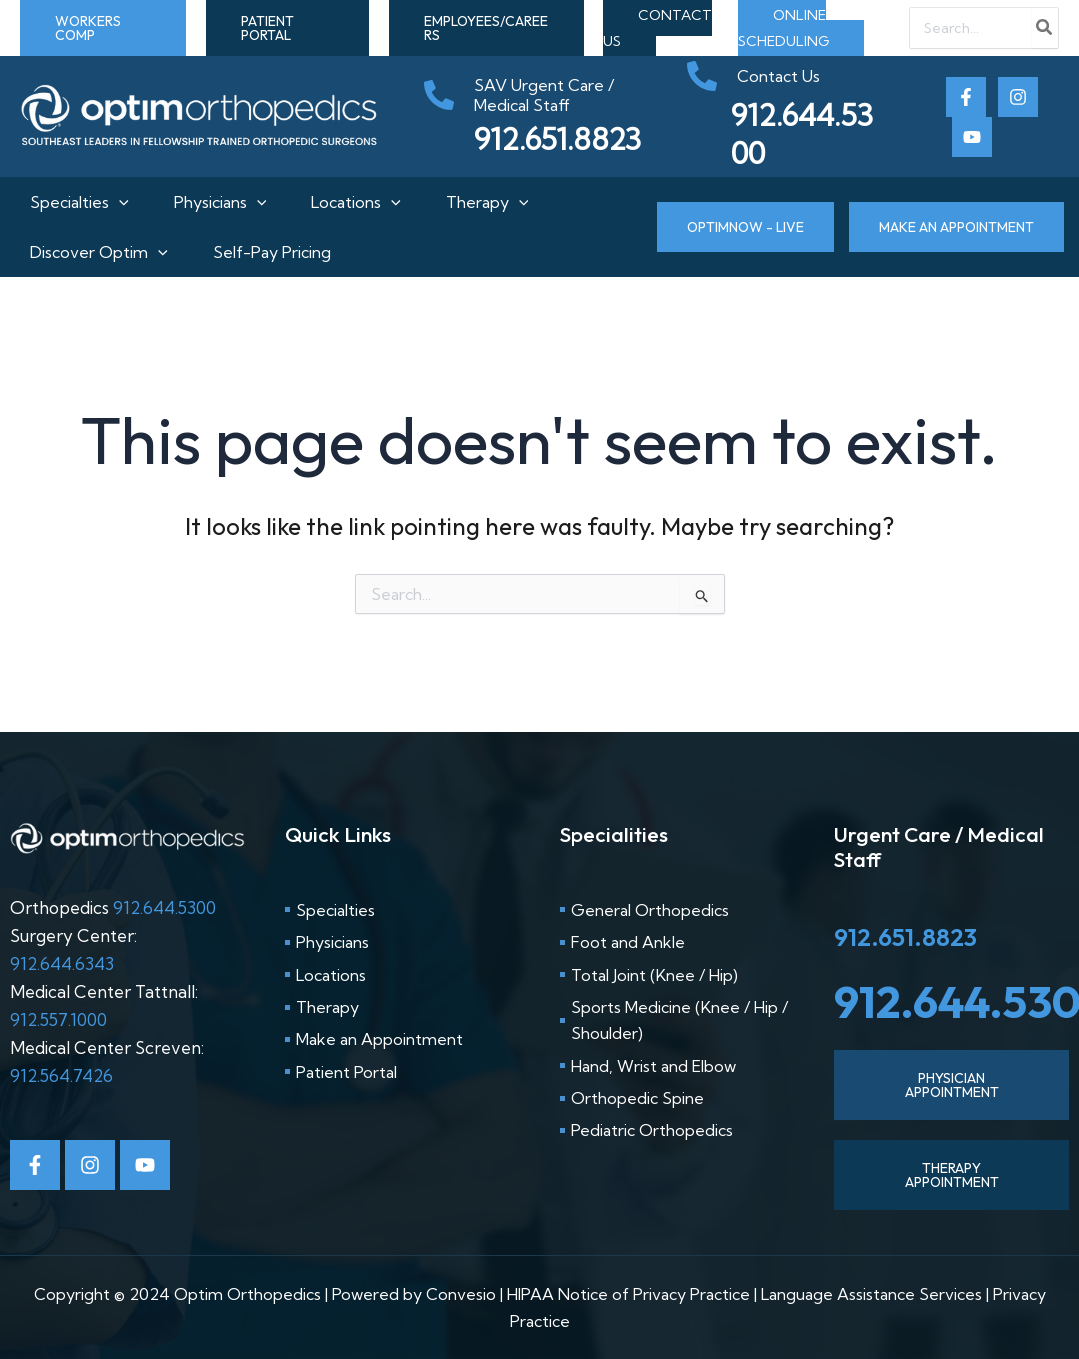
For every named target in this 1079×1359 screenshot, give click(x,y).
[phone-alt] (545, 95)
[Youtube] (972, 137)
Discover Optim (89, 252)
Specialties (69, 202)
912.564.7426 (61, 1075)
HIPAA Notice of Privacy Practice (628, 1294)
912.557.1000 (58, 1019)
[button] (103, 28)
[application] (109, 202)
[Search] (1045, 28)
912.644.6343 (62, 963)
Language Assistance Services (871, 1294)
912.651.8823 (905, 937)
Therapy (492, 202)
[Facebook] (966, 97)
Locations (356, 202)
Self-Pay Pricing (267, 252)
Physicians (215, 202)
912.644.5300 (164, 907)
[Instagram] (1018, 97)
